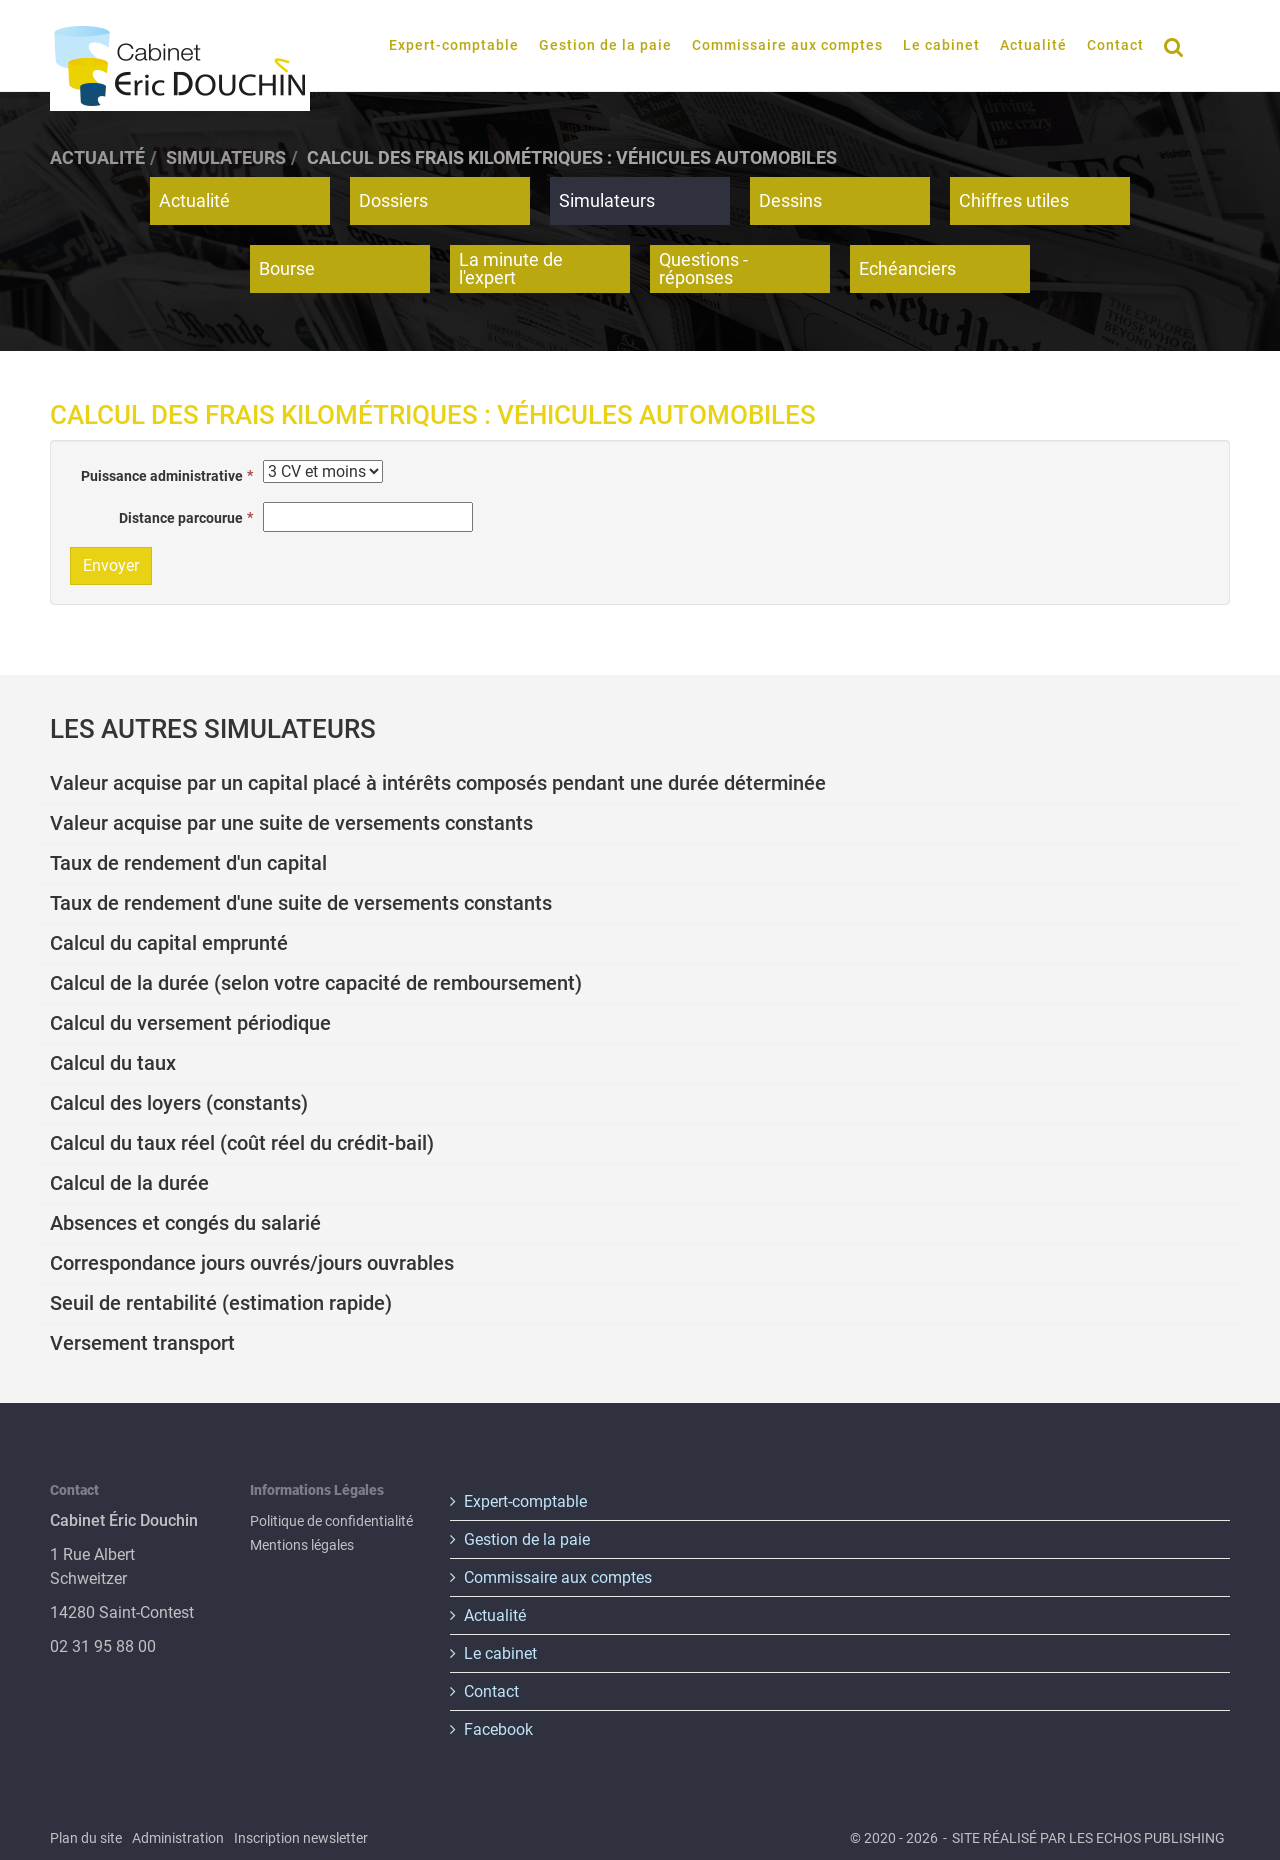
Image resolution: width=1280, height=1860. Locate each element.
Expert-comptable (454, 45)
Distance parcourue (181, 518)
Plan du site (86, 1838)
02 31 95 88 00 (103, 1646)
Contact (1115, 45)
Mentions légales (302, 1545)
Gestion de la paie (605, 45)
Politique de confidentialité (331, 1521)
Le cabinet (941, 45)
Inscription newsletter (301, 1838)
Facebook (498, 1729)
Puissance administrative (162, 476)
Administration (178, 1838)
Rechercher (1179, 45)
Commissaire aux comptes (787, 45)
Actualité (1033, 45)
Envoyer (111, 565)
